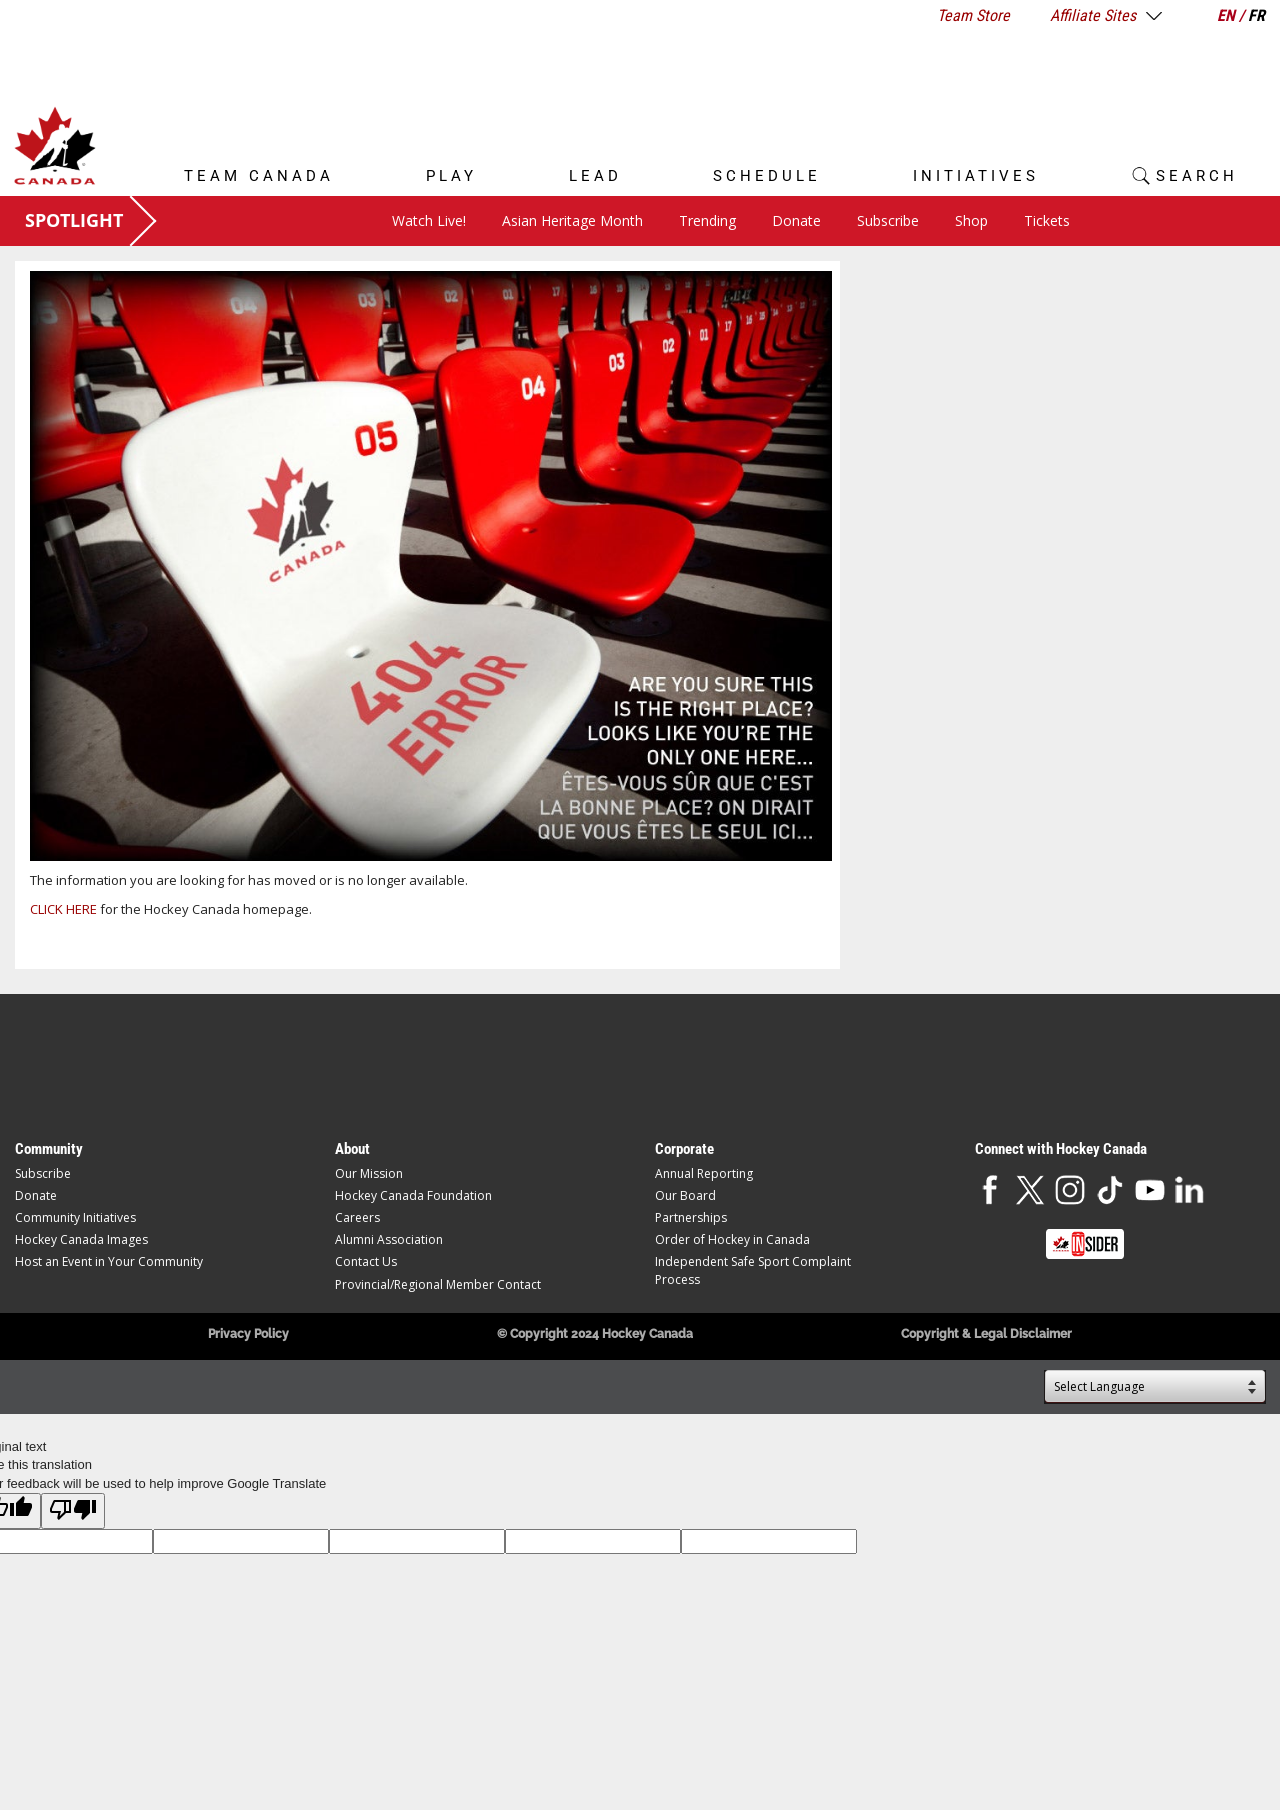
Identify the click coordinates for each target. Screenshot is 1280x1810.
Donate (796, 220)
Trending (707, 220)
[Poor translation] (73, 1511)
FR (1256, 15)
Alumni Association (389, 1239)
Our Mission (369, 1173)
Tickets (1047, 220)
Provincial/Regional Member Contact (438, 1284)
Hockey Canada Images (81, 1239)
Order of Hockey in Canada (732, 1239)
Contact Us (366, 1261)
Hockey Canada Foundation (413, 1195)
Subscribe (888, 220)
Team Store (973, 15)
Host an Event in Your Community (109, 1261)
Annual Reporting (704, 1173)
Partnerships (691, 1217)
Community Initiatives (75, 1217)
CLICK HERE (63, 909)
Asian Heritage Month (572, 220)
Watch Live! (429, 220)
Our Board (685, 1195)
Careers (357, 1217)
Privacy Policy (248, 1334)
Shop (971, 220)
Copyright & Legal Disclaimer (986, 1334)
